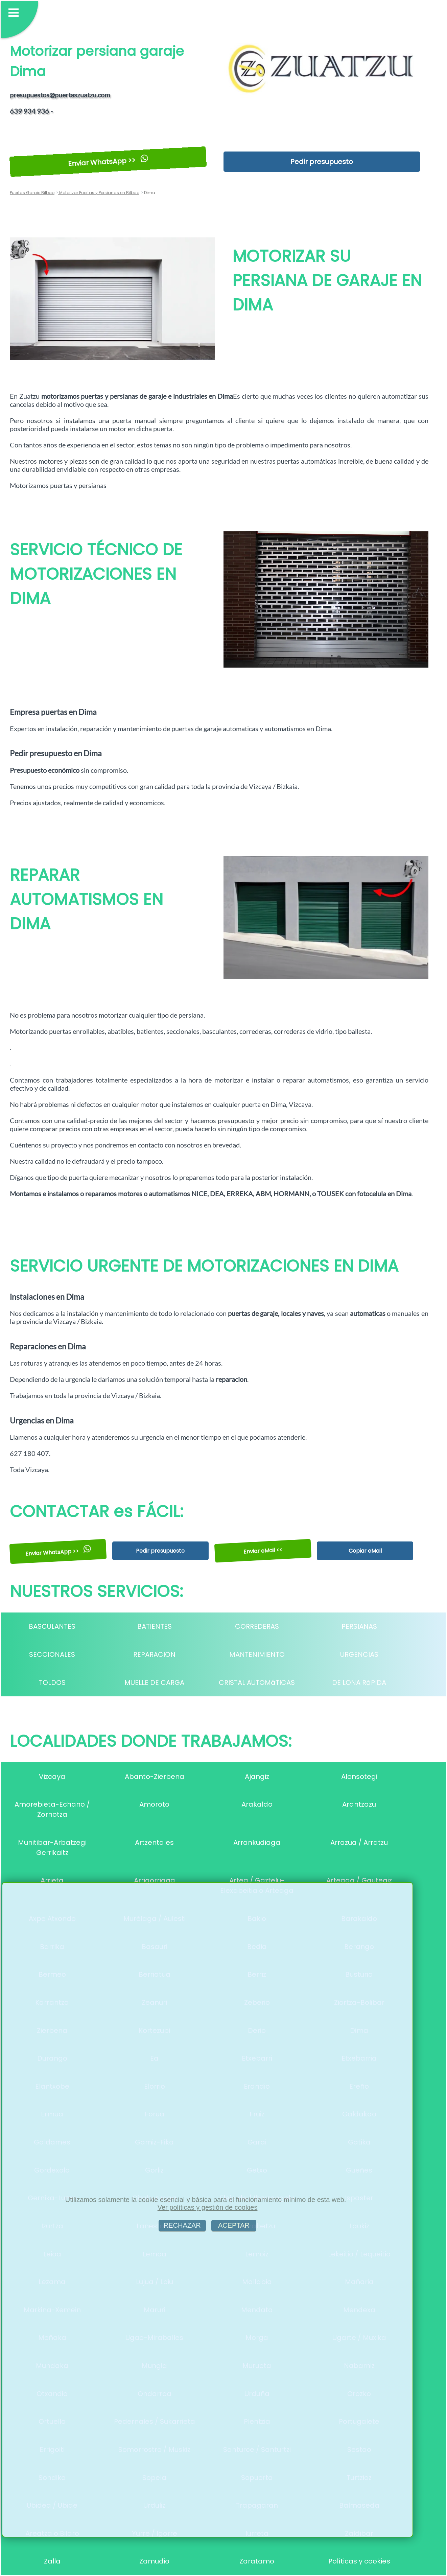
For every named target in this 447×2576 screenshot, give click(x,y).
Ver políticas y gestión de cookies (208, 2207)
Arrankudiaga (256, 1842)
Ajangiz (257, 1776)
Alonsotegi (359, 1776)
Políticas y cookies (359, 2561)
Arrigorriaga (154, 1880)
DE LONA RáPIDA (359, 1682)
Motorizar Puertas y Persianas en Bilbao (98, 192)
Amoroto (154, 1804)
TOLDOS (52, 1682)
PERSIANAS (359, 1626)
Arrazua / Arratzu (359, 1842)
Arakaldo (257, 1804)
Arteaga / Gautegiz (359, 1880)
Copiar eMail (365, 1551)
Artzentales (154, 1842)
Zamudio (154, 2561)
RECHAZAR (182, 2225)
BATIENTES (154, 1626)
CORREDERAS (257, 1626)
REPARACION (154, 1654)
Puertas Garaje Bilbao (32, 192)
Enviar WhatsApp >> (108, 161)
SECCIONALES (52, 1654)
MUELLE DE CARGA (154, 1682)
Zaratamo (256, 2561)
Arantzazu (359, 1804)
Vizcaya (52, 1776)
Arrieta (52, 1880)
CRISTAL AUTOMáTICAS (257, 1682)
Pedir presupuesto (321, 161)
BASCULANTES (52, 1626)
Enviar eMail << (262, 1550)
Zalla (52, 2561)
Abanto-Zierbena (154, 1776)
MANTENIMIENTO (257, 1654)
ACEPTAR (233, 2225)
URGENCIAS (359, 1654)
